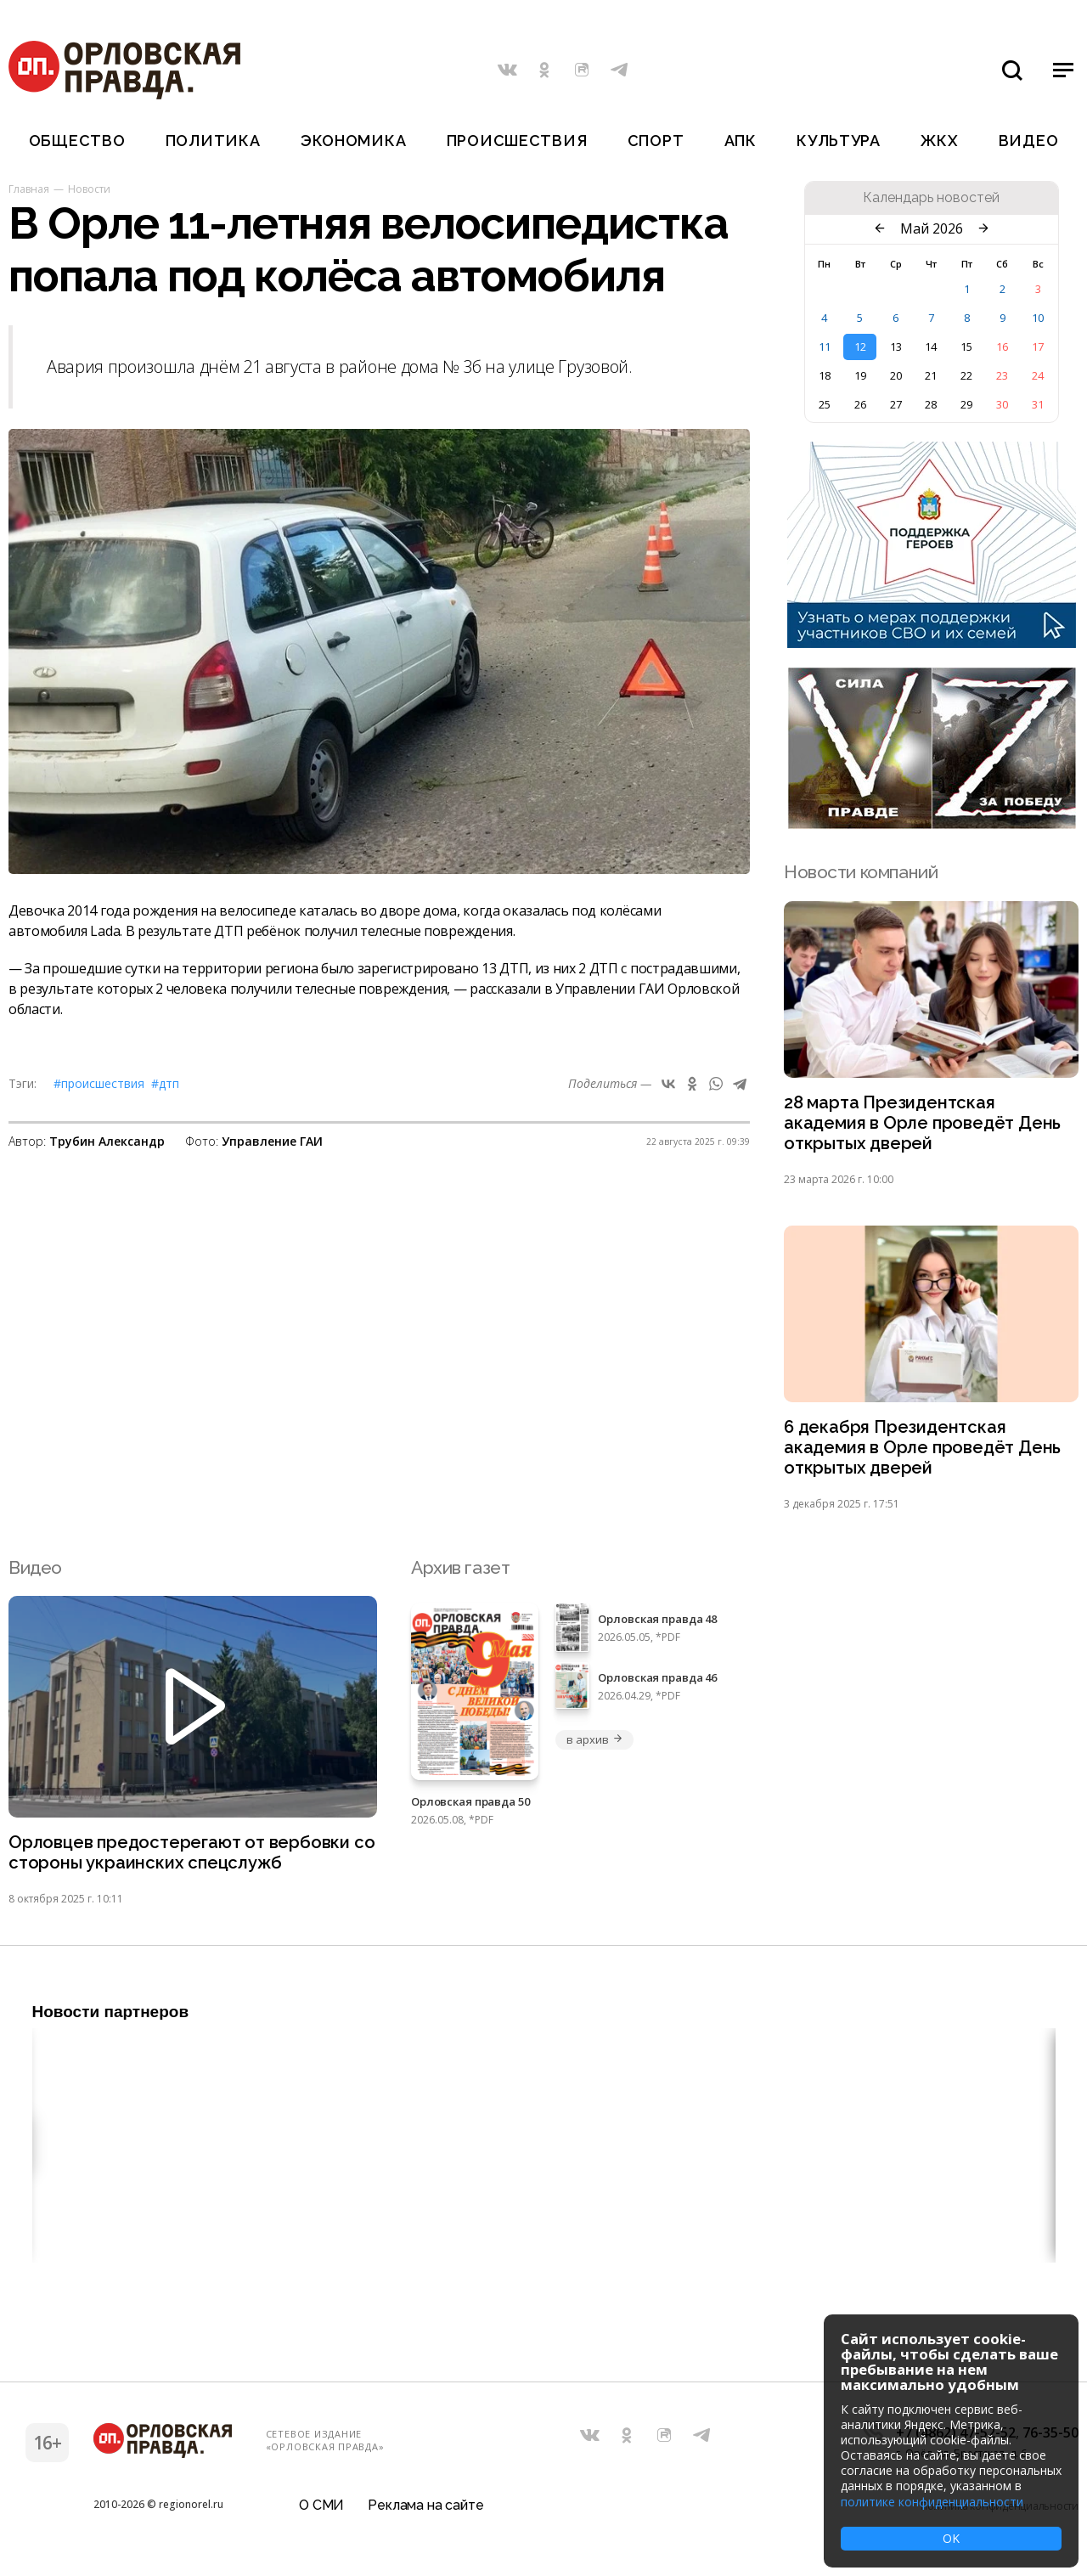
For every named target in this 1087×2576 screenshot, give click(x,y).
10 (1038, 317)
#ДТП (165, 1083)
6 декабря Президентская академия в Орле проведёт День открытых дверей (925, 1453)
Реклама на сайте (425, 2512)
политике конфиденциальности (932, 2502)
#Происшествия (99, 1083)
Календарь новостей (931, 198)
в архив (594, 1745)
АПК (740, 140)
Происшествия (517, 140)
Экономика (353, 140)
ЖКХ (939, 140)
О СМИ (321, 2512)
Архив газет (460, 1573)
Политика (213, 140)
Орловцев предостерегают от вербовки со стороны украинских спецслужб (182, 1860)
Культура (839, 140)
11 (825, 346)
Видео (1029, 140)
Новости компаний (861, 871)
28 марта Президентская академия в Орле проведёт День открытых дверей (925, 1125)
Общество (77, 140)
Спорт (656, 140)
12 (860, 346)
